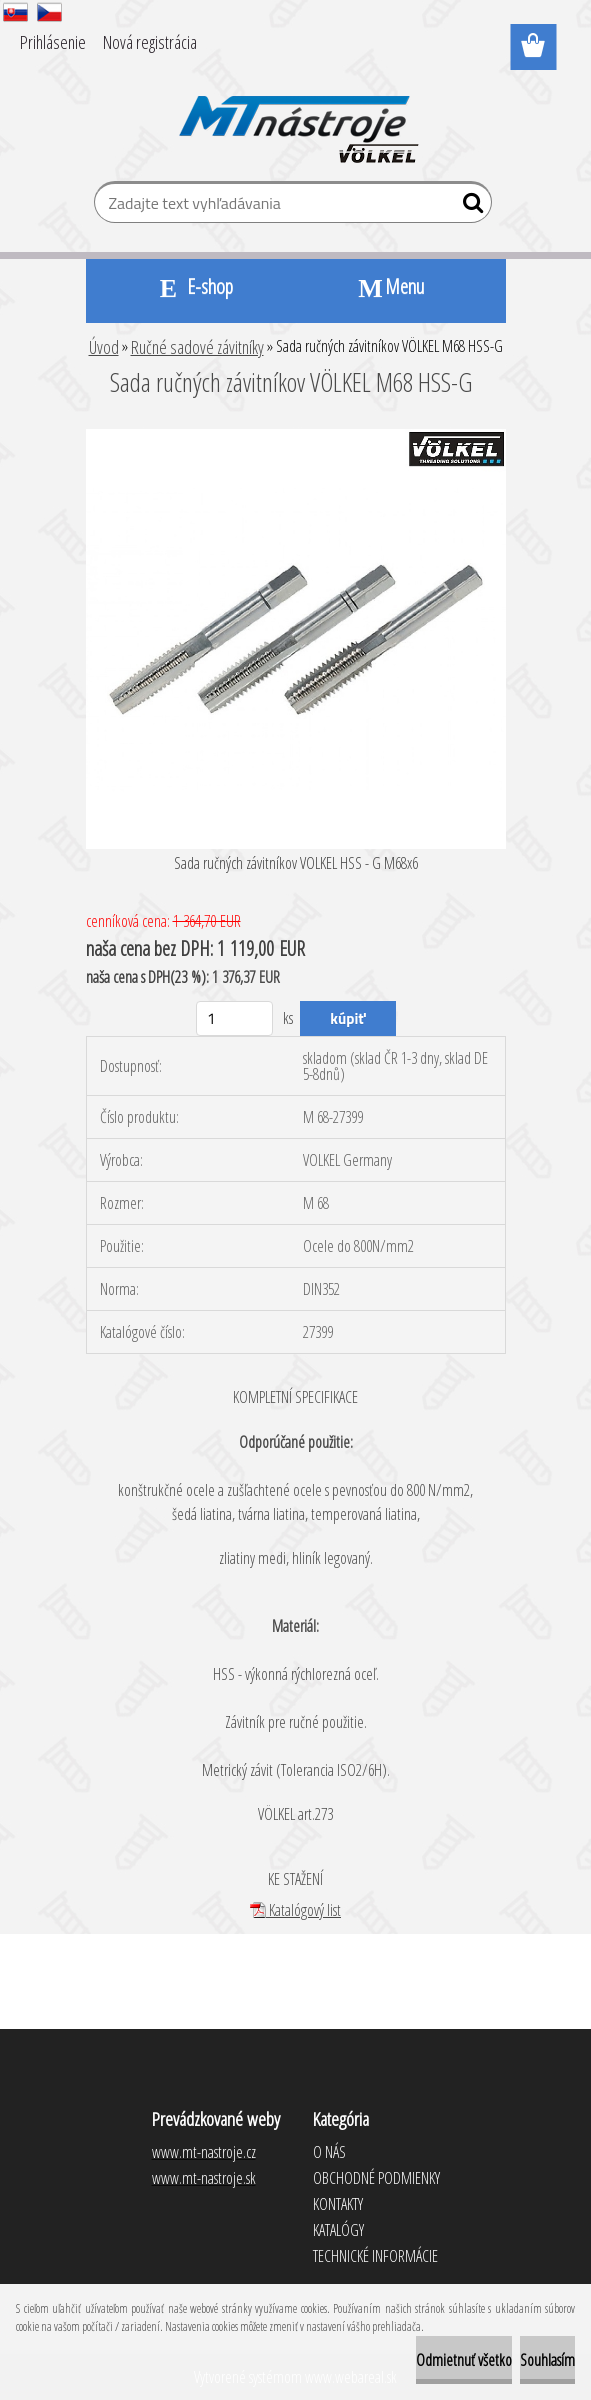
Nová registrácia (150, 42)
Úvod (104, 347)
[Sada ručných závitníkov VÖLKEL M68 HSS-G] (296, 437)
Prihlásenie (53, 42)
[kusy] (234, 1018)
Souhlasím (547, 2360)
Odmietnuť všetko (464, 2360)
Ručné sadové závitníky (197, 347)
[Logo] (295, 116)
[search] (468, 207)
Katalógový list (295, 1910)
